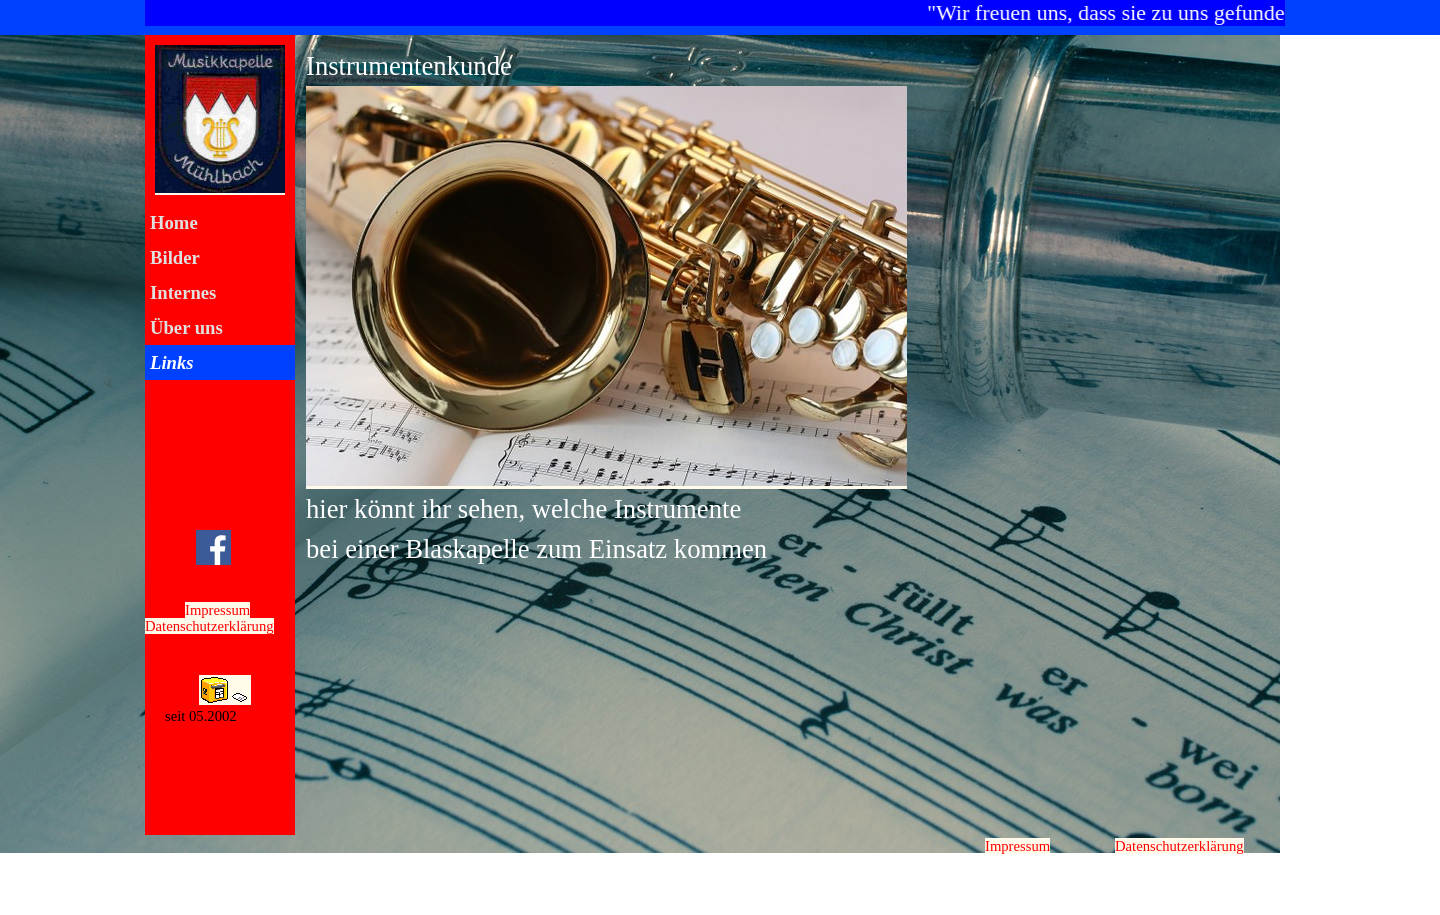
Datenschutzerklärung (209, 626)
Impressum (217, 610)
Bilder (175, 257)
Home (174, 222)
